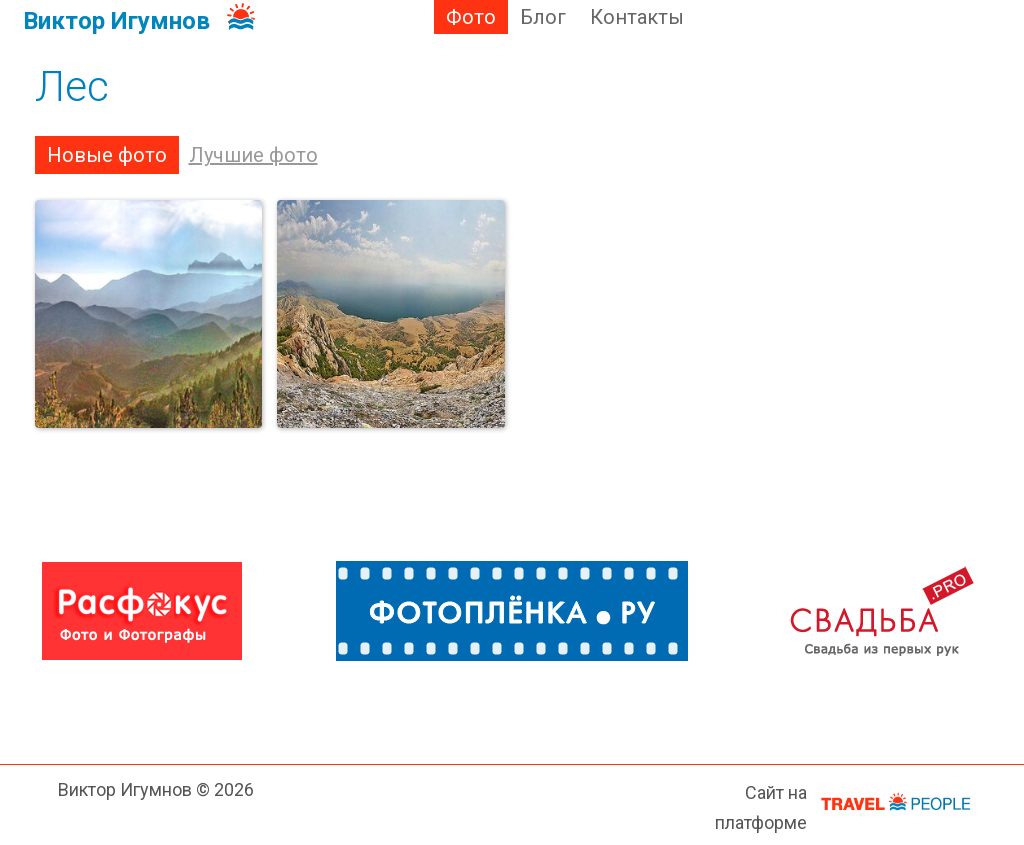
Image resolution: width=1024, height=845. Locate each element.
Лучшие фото (253, 155)
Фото (471, 17)
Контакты (637, 17)
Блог (543, 17)
